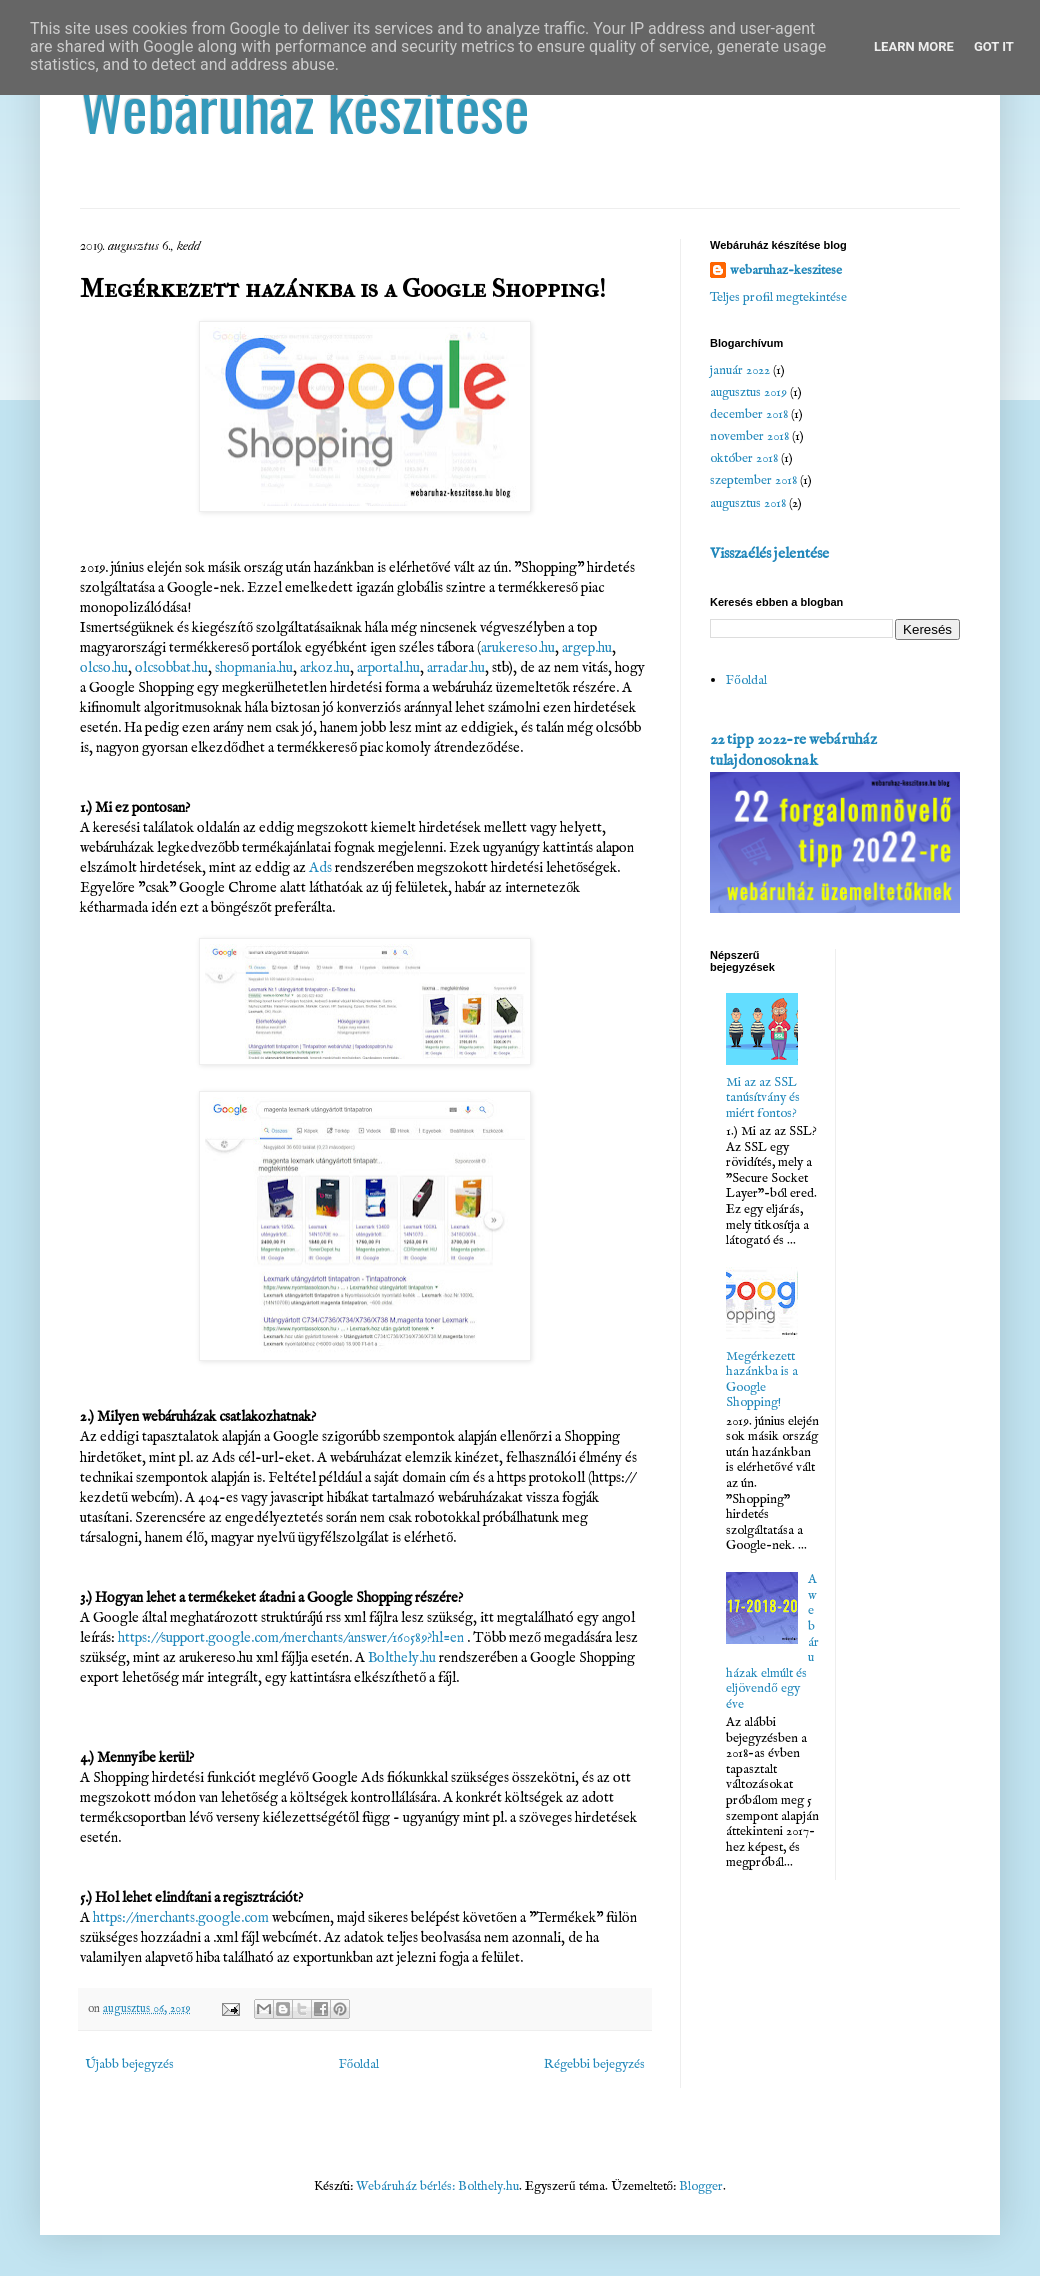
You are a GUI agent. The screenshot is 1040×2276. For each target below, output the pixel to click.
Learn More (914, 46)
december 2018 (749, 414)
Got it (994, 46)
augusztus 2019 (748, 392)
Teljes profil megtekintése (778, 297)
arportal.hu (388, 668)
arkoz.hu (325, 668)
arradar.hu (456, 668)
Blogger (701, 2186)
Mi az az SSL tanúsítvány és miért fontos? (763, 1098)
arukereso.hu (518, 648)
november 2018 (749, 436)
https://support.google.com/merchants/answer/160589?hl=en (291, 1638)
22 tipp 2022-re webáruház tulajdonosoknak (793, 750)
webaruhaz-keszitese (786, 270)
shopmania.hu (254, 668)
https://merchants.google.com (181, 1918)
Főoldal (359, 2064)
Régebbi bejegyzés (594, 2064)
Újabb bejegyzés (129, 2064)
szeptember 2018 (753, 480)
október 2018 (744, 458)
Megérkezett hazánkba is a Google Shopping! (762, 1380)
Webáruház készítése (305, 106)
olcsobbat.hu (171, 668)
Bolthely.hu (402, 1658)
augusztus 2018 (748, 503)
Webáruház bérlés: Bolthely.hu (437, 2186)
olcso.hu (104, 668)
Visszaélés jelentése (769, 554)
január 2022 (740, 370)
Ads (320, 868)
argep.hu (587, 648)
